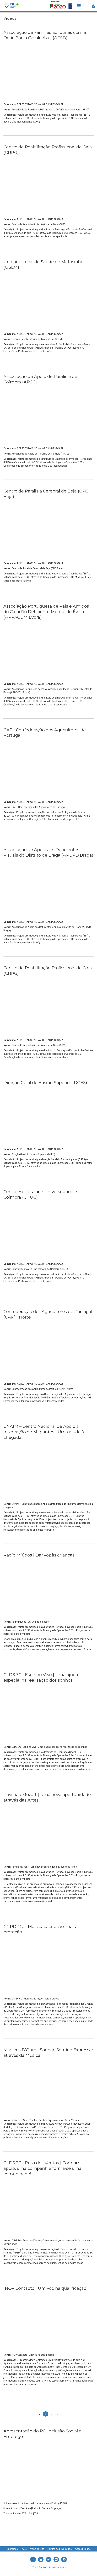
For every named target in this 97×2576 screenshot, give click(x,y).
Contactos (12, 2549)
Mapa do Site (37, 2549)
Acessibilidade (83, 2549)
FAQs (24, 2549)
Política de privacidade (59, 2549)
